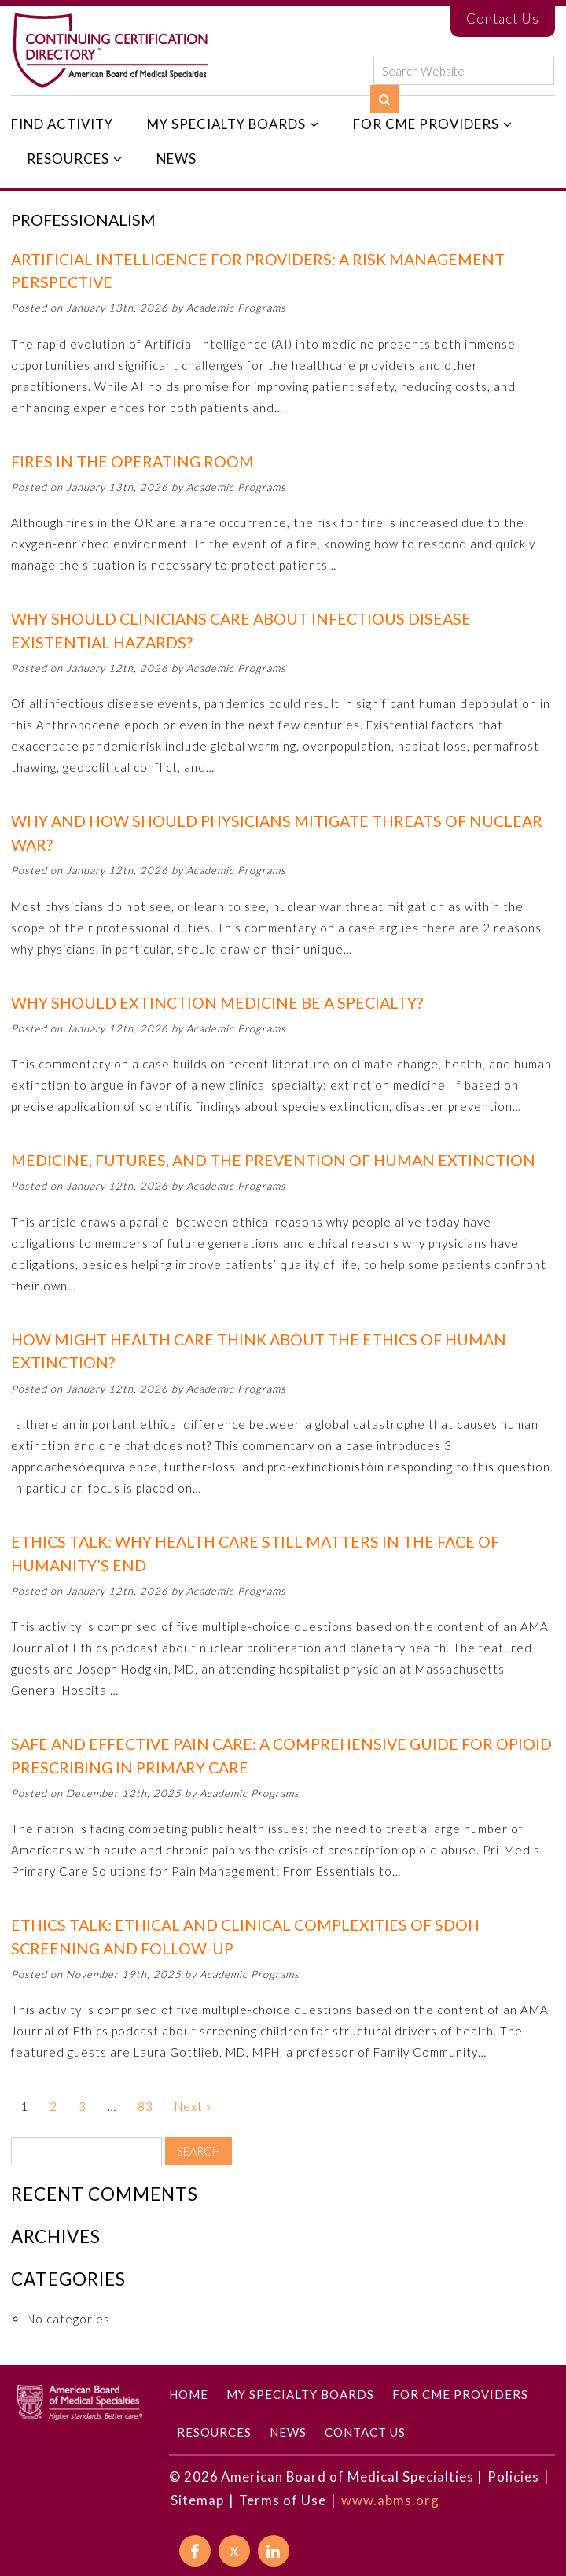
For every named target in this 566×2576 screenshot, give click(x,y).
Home (188, 2394)
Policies (513, 2476)
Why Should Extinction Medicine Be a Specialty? (217, 1003)
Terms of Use (282, 2500)
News (176, 158)
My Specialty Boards (226, 124)
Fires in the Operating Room (132, 461)
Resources (68, 158)
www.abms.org (390, 2500)
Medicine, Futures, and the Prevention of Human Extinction (273, 1160)
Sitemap (197, 2500)
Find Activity (62, 124)
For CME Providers (426, 124)
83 (145, 2106)
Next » (193, 2106)
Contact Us (502, 18)
